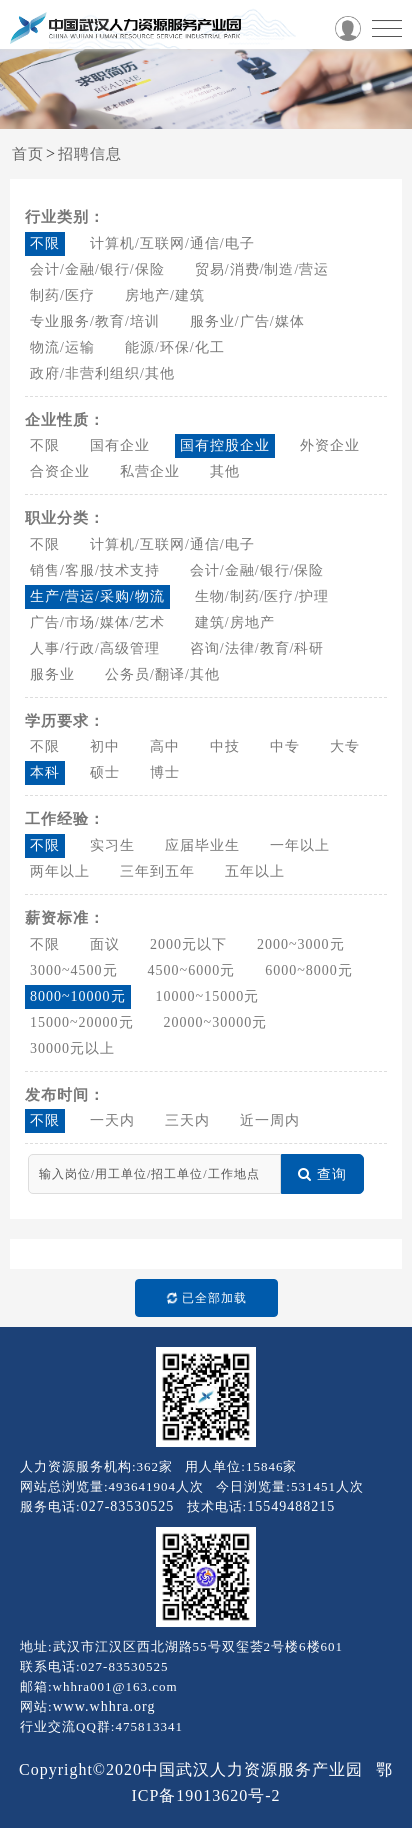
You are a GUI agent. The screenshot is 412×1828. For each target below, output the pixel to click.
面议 (105, 944)
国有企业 (120, 445)
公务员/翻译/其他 (162, 674)
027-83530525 (128, 1506)
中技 (225, 746)
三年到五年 (157, 871)
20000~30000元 (216, 1022)
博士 (165, 772)
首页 (28, 154)
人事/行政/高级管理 (95, 648)
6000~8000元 (309, 970)
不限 (45, 243)
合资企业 (60, 471)
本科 (45, 772)
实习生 (112, 845)
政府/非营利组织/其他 (102, 373)
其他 (225, 471)
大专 (345, 746)
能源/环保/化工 (175, 347)
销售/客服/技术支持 (95, 570)
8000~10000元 (78, 996)
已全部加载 (201, 1298)
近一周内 (270, 1120)
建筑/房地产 (235, 622)
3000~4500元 (74, 970)
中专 (285, 746)
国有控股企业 (225, 445)
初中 (105, 746)
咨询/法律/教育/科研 (257, 648)
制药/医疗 (62, 295)
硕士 (105, 772)
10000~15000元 (208, 996)
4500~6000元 (192, 970)
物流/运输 (62, 347)
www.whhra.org (104, 1706)
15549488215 (291, 1506)
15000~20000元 (82, 1022)
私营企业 (150, 471)
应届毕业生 (202, 845)
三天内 (187, 1120)
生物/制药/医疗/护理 (262, 596)
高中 (165, 746)
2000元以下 (188, 944)
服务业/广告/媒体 (247, 321)
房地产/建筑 (165, 295)
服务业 (52, 674)
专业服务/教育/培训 (95, 321)
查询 (322, 1174)
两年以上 (60, 871)
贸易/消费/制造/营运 (262, 269)
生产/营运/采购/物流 (97, 596)
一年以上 (300, 845)
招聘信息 (90, 154)
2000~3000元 (301, 944)
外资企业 (330, 445)
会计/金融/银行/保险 (97, 269)
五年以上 (255, 871)
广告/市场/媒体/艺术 (97, 622)
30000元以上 (72, 1048)
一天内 (112, 1120)
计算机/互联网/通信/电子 (172, 243)
